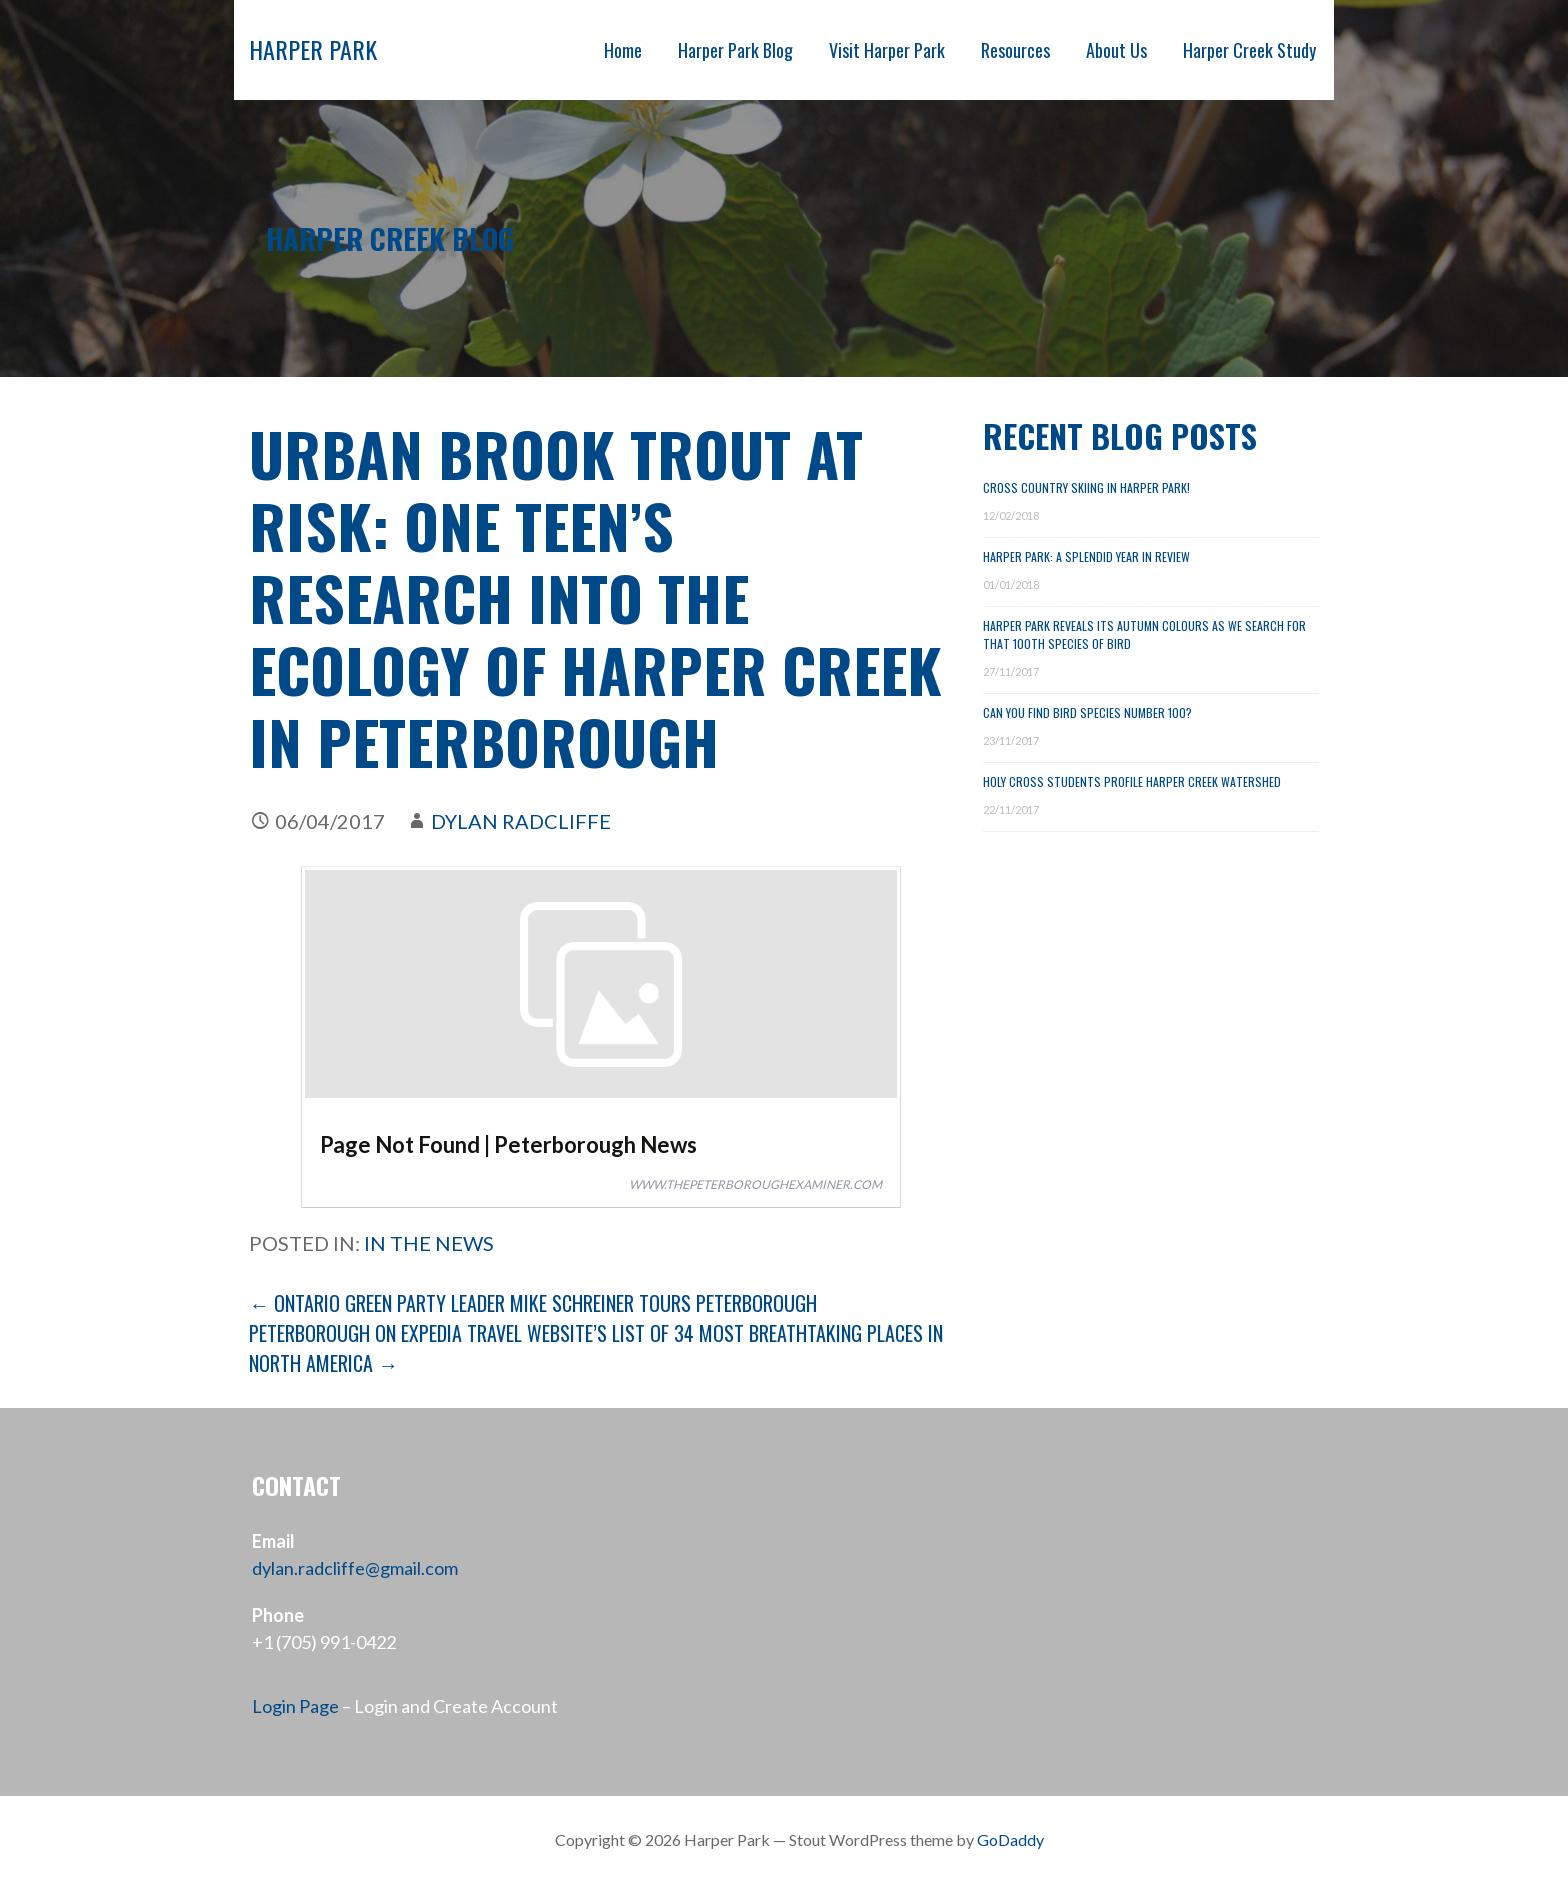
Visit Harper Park (887, 50)
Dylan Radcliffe (521, 821)
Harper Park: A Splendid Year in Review (1086, 556)
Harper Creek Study (1249, 50)
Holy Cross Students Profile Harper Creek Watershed (1132, 781)
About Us (1116, 50)
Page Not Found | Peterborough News (508, 1144)
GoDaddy (1010, 1839)
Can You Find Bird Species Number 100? (1087, 712)
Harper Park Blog (735, 50)
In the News (429, 1243)
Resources (1015, 50)
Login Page (295, 1706)
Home (623, 50)
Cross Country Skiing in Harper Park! (1086, 487)
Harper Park (313, 49)
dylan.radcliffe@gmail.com (355, 1568)
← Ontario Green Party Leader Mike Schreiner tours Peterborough (533, 1303)
